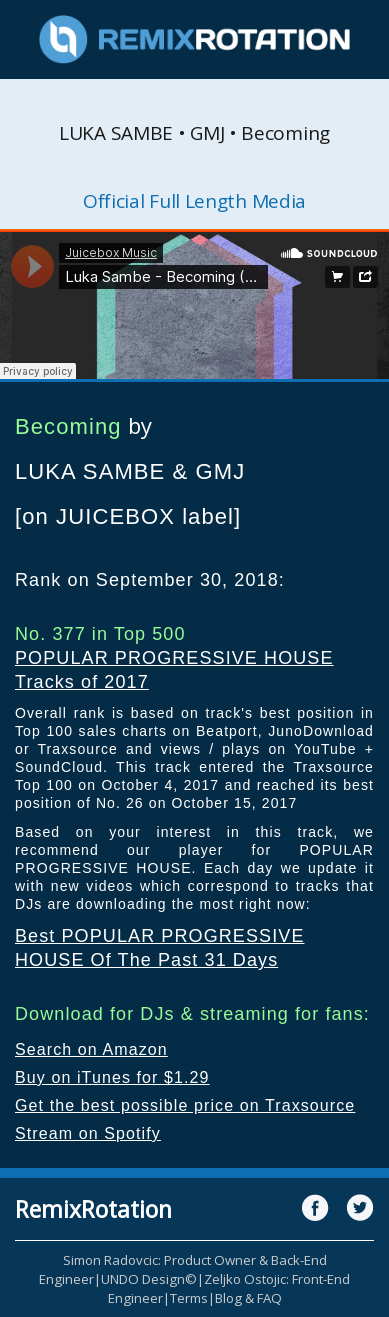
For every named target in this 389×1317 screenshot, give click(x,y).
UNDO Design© (149, 1279)
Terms (189, 1298)
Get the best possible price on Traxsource (185, 1105)
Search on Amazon (91, 1049)
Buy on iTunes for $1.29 (112, 1077)
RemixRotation (93, 1209)
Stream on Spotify (88, 1133)
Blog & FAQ (248, 1298)
